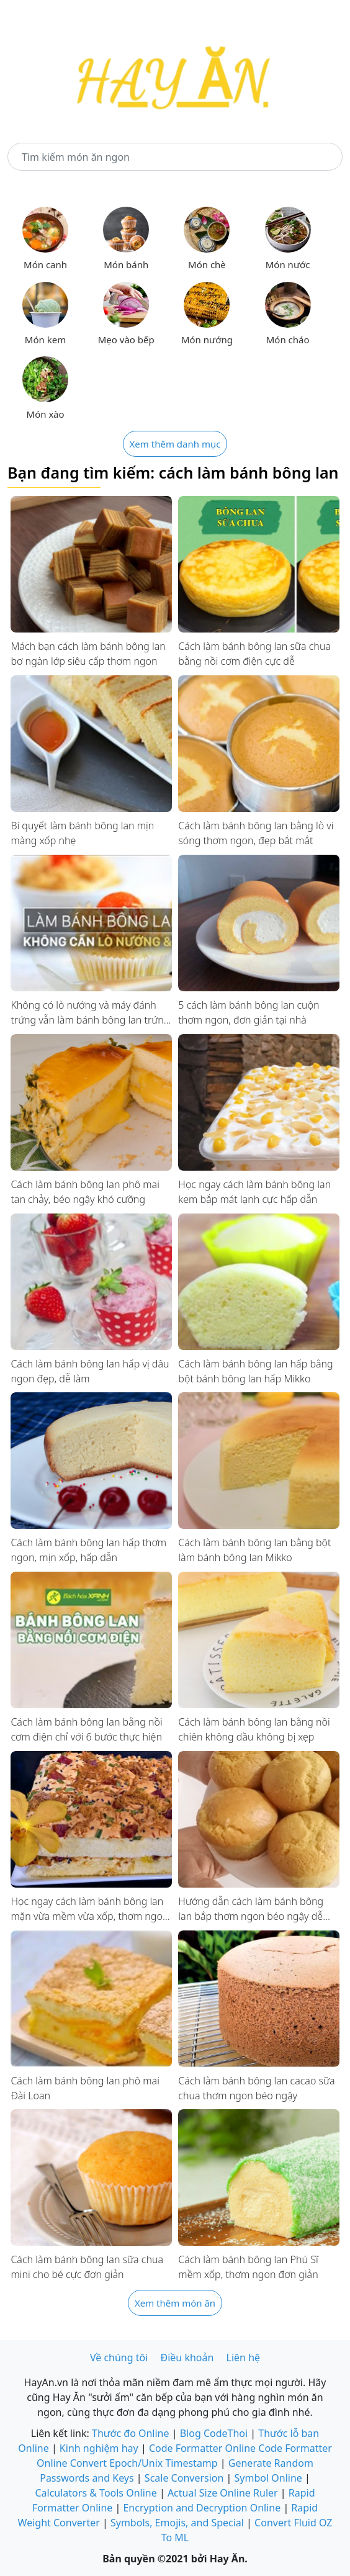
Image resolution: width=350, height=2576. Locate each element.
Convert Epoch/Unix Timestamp (144, 2463)
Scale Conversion (184, 2478)
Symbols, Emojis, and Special (177, 2522)
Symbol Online (268, 2478)
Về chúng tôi (119, 2357)
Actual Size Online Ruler (223, 2493)
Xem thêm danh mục (175, 444)
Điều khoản (187, 2357)
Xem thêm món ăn (175, 2303)
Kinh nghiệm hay (99, 2448)
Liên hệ (244, 2357)
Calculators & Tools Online (95, 2493)
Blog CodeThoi (214, 2433)
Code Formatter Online (202, 2448)
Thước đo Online (130, 2433)
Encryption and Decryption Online (201, 2508)
